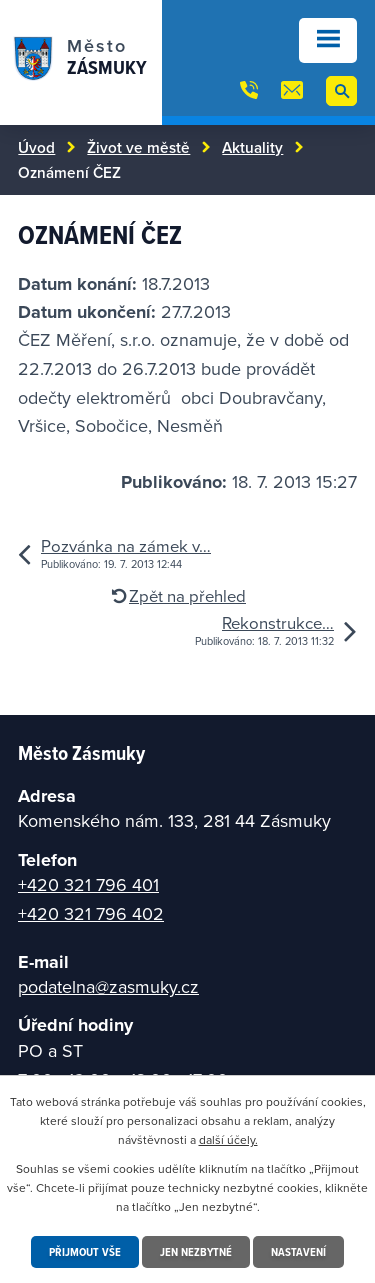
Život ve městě (138, 147)
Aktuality (252, 147)
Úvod (36, 147)
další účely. (228, 1139)
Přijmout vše (85, 1251)
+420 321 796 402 (91, 913)
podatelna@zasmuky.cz (108, 986)
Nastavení (298, 1251)
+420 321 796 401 (88, 884)
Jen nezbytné (196, 1251)
